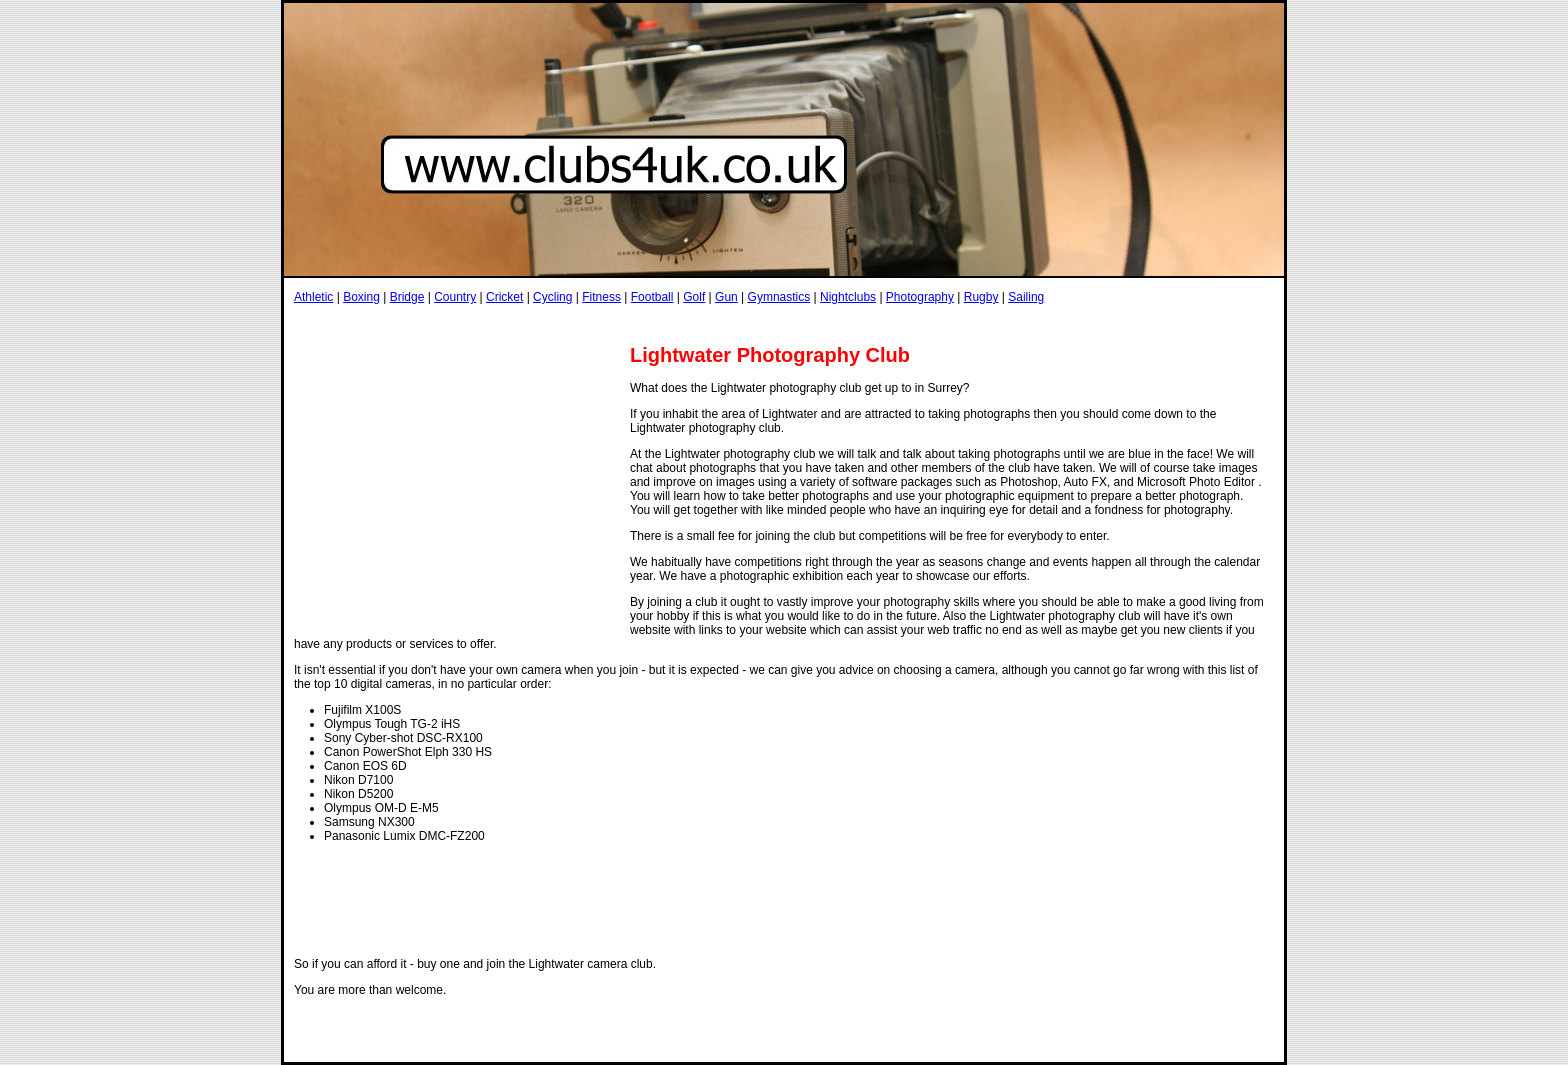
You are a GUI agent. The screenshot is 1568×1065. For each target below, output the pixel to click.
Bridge (407, 297)
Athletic (313, 297)
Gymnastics (779, 297)
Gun (726, 297)
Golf (694, 297)
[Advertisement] (658, 323)
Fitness (601, 297)
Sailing (1026, 297)
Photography (920, 297)
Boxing (361, 297)
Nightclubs (848, 297)
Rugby (981, 297)
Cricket (504, 297)
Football (652, 297)
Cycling (552, 297)
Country (455, 297)
